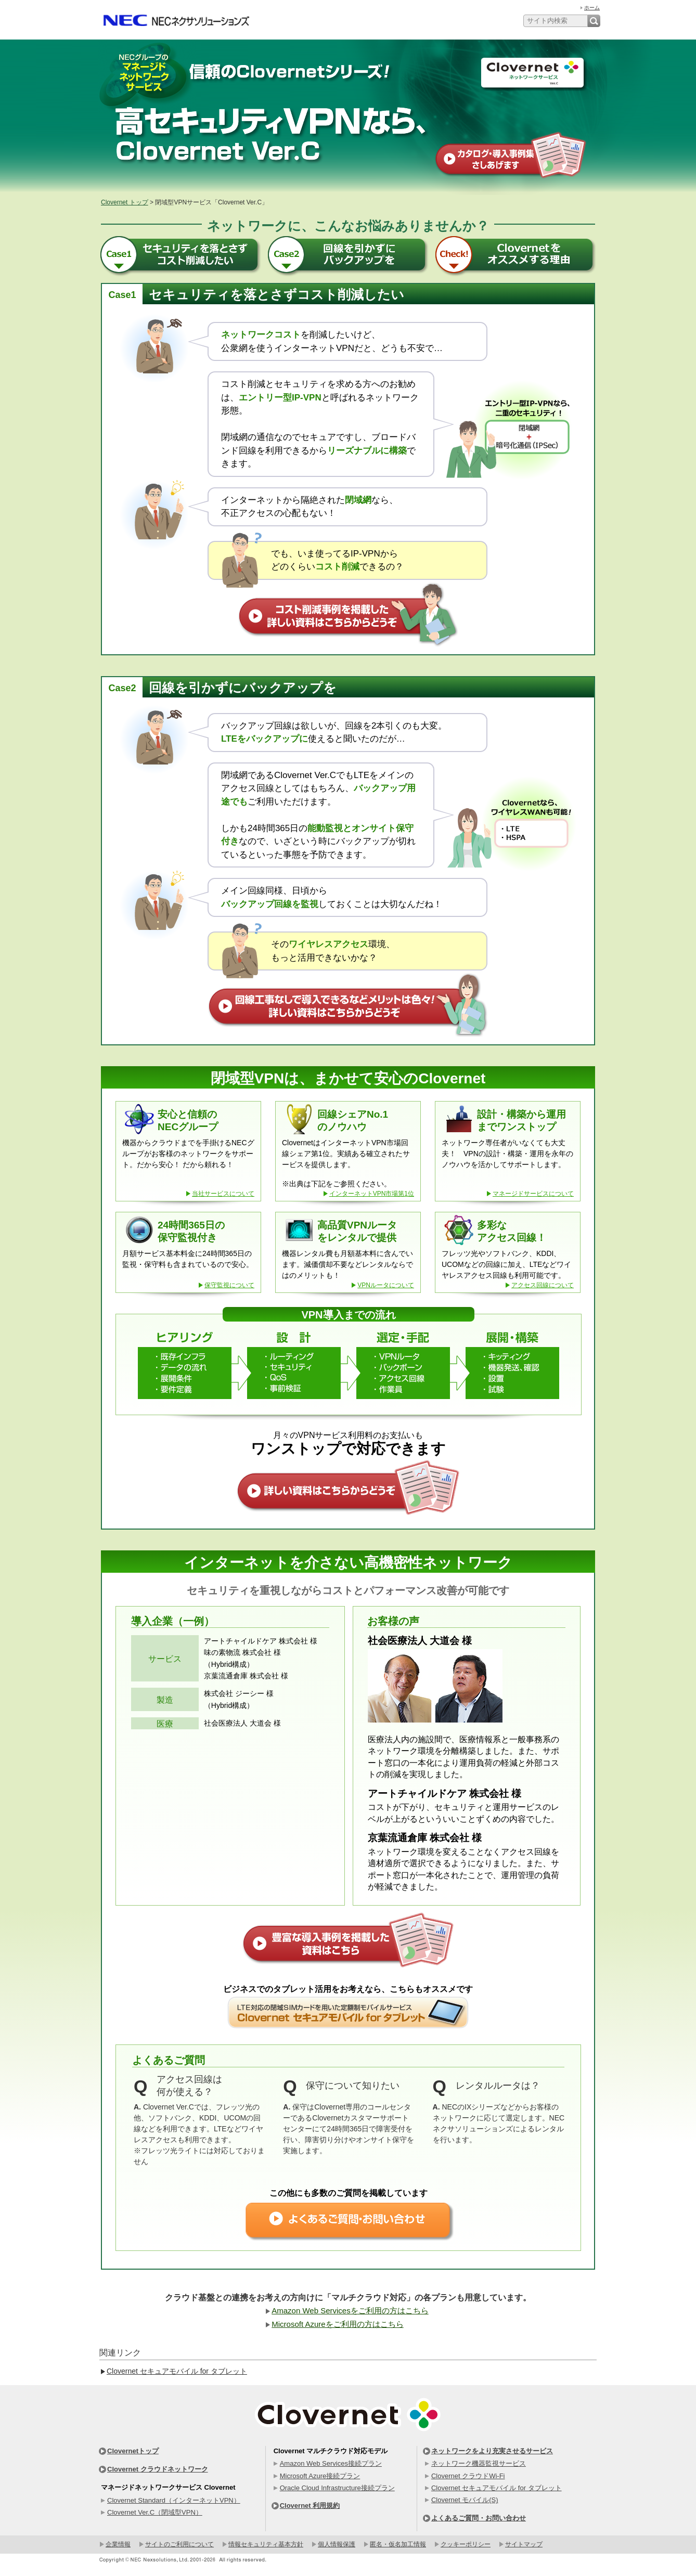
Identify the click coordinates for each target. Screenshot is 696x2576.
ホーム (592, 7)
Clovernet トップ (124, 202)
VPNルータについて (385, 1285)
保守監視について (229, 1285)
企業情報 (118, 2544)
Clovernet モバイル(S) (464, 2500)
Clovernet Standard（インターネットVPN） (173, 2500)
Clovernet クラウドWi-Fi (468, 2476)
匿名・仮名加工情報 (398, 2544)
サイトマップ (524, 2544)
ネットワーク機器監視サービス (478, 2463)
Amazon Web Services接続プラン (331, 2463)
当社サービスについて (223, 1193)
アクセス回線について (542, 1285)
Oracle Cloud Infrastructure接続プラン (337, 2488)
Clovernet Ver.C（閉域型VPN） (154, 2512)
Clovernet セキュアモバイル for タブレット (177, 2371)
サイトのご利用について (179, 2544)
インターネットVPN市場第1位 (371, 1193)
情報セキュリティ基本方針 (265, 2544)
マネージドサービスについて (533, 1193)
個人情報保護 (336, 2544)
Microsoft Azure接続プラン (320, 2476)
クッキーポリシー (466, 2544)
